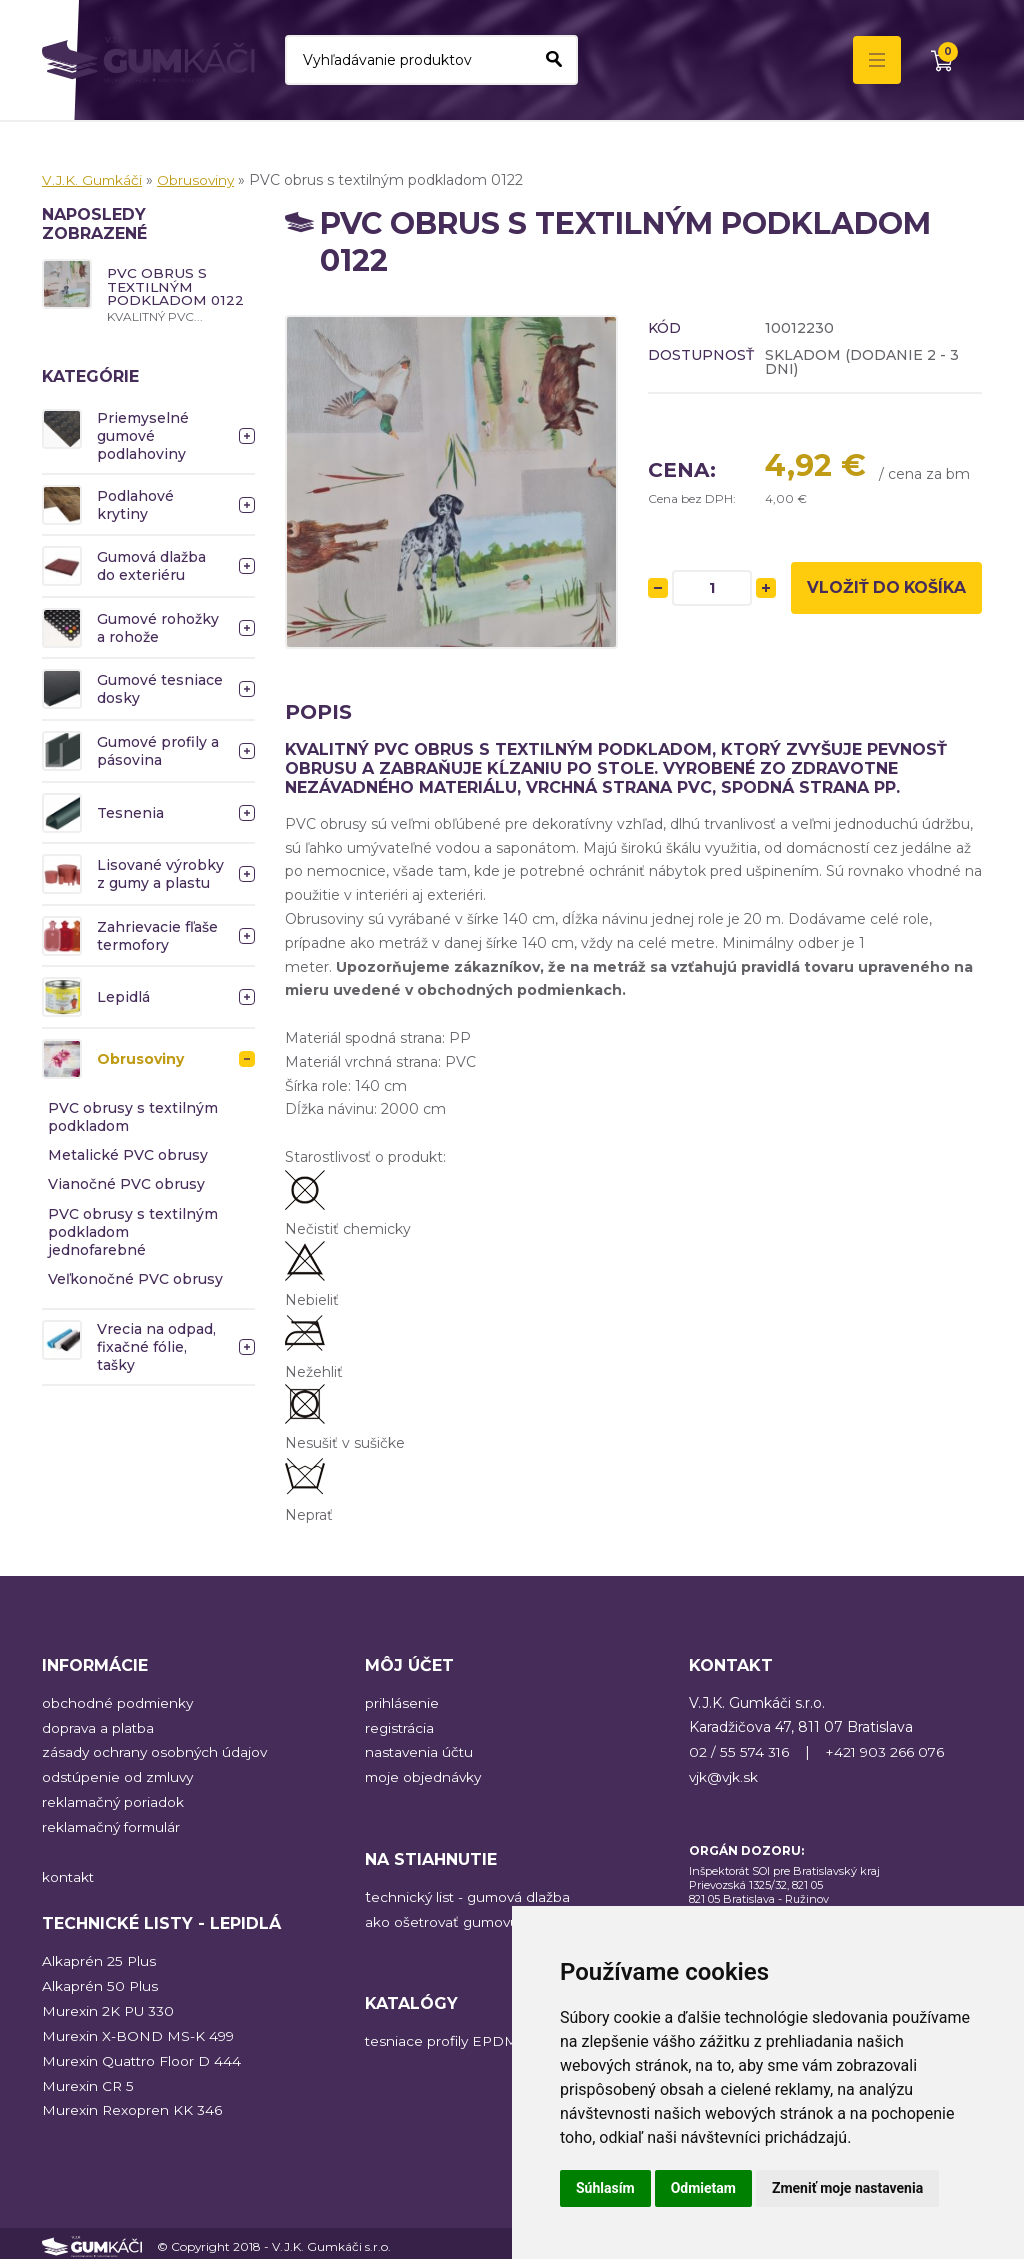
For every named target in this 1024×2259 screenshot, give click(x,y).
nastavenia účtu (420, 1752)
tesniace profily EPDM (443, 2039)
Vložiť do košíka (887, 597)
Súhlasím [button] (605, 2188)
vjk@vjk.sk (724, 1776)
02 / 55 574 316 (738, 1752)
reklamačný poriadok (114, 1801)
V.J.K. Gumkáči (93, 180)
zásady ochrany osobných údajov (156, 1752)
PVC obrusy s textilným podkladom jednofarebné (133, 1232)
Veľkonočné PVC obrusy (135, 1280)
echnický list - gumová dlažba (473, 1895)
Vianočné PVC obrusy (126, 1185)
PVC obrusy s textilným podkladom (133, 1118)
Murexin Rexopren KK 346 (132, 2105)
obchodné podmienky (119, 1703)
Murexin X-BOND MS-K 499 (139, 2032)
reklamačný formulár (114, 1825)
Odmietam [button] (703, 2188)
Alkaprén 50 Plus (100, 1983)
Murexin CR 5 (88, 2081)
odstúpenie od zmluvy (120, 1776)
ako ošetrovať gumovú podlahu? (479, 1920)
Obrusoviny (198, 180)
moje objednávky (425, 1776)
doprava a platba (99, 1727)
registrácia (400, 1727)
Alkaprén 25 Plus (99, 1958)
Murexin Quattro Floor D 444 (142, 2056)
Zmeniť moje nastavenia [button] (847, 2188)
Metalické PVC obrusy (128, 1156)
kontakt (69, 1874)
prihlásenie (402, 1703)
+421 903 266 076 (886, 1752)
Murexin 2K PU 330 (109, 2007)
